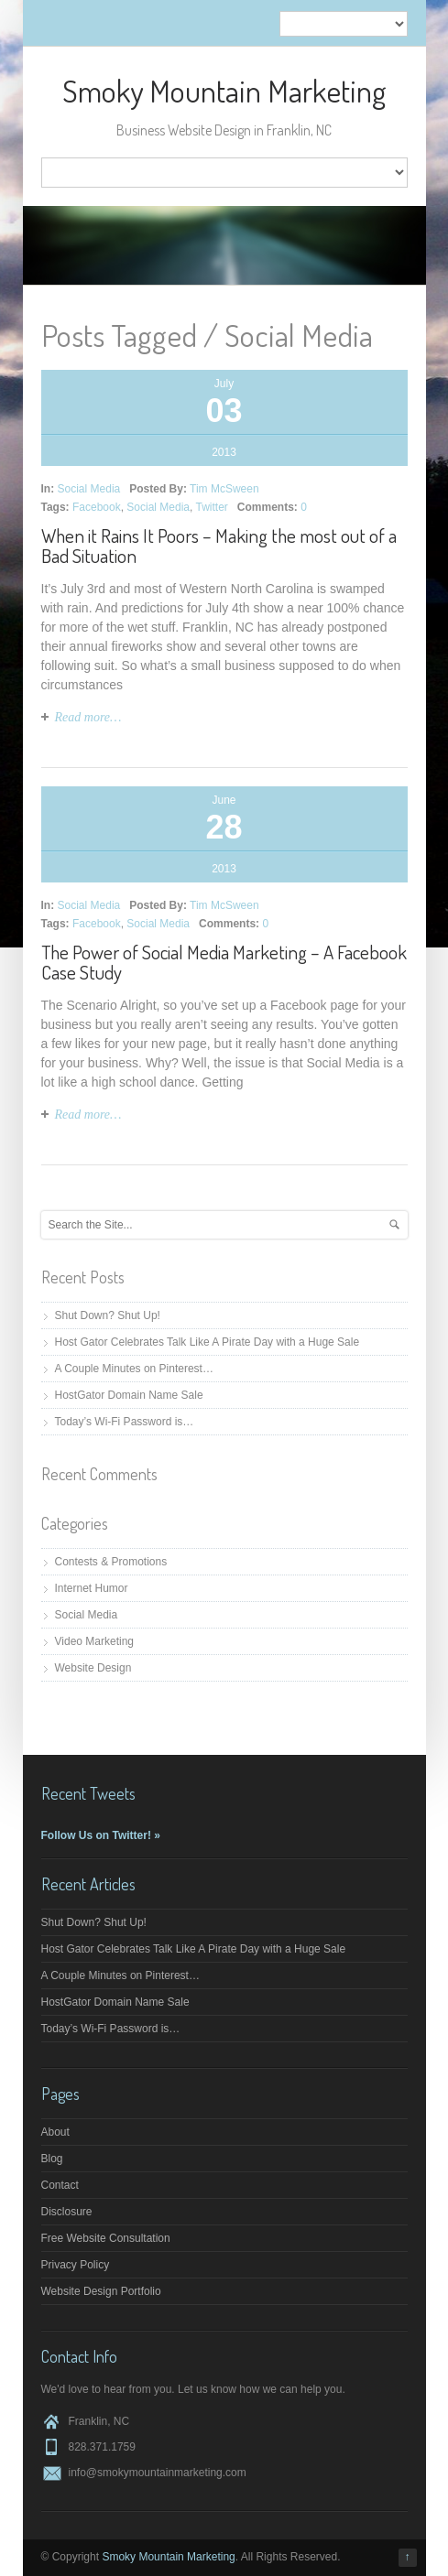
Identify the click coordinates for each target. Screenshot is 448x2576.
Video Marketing (95, 1641)
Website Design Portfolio (101, 2291)
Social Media (89, 488)
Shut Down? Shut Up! (107, 1315)
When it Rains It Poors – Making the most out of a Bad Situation (219, 545)
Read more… (88, 717)
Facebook (96, 507)
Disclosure (67, 2211)
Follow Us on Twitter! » (100, 1835)
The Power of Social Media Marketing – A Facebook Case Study (224, 961)
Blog (52, 2158)
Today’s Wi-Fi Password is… (124, 1421)
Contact (60, 2185)
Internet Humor (91, 1588)
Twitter (212, 507)
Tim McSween (224, 488)
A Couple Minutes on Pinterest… (134, 1368)
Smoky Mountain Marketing (224, 90)
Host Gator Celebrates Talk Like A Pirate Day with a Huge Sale (207, 1342)
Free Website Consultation (105, 2238)
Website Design (93, 1667)
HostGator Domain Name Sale (129, 1395)
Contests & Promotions (111, 1561)
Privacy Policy (75, 2264)
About (55, 2132)
